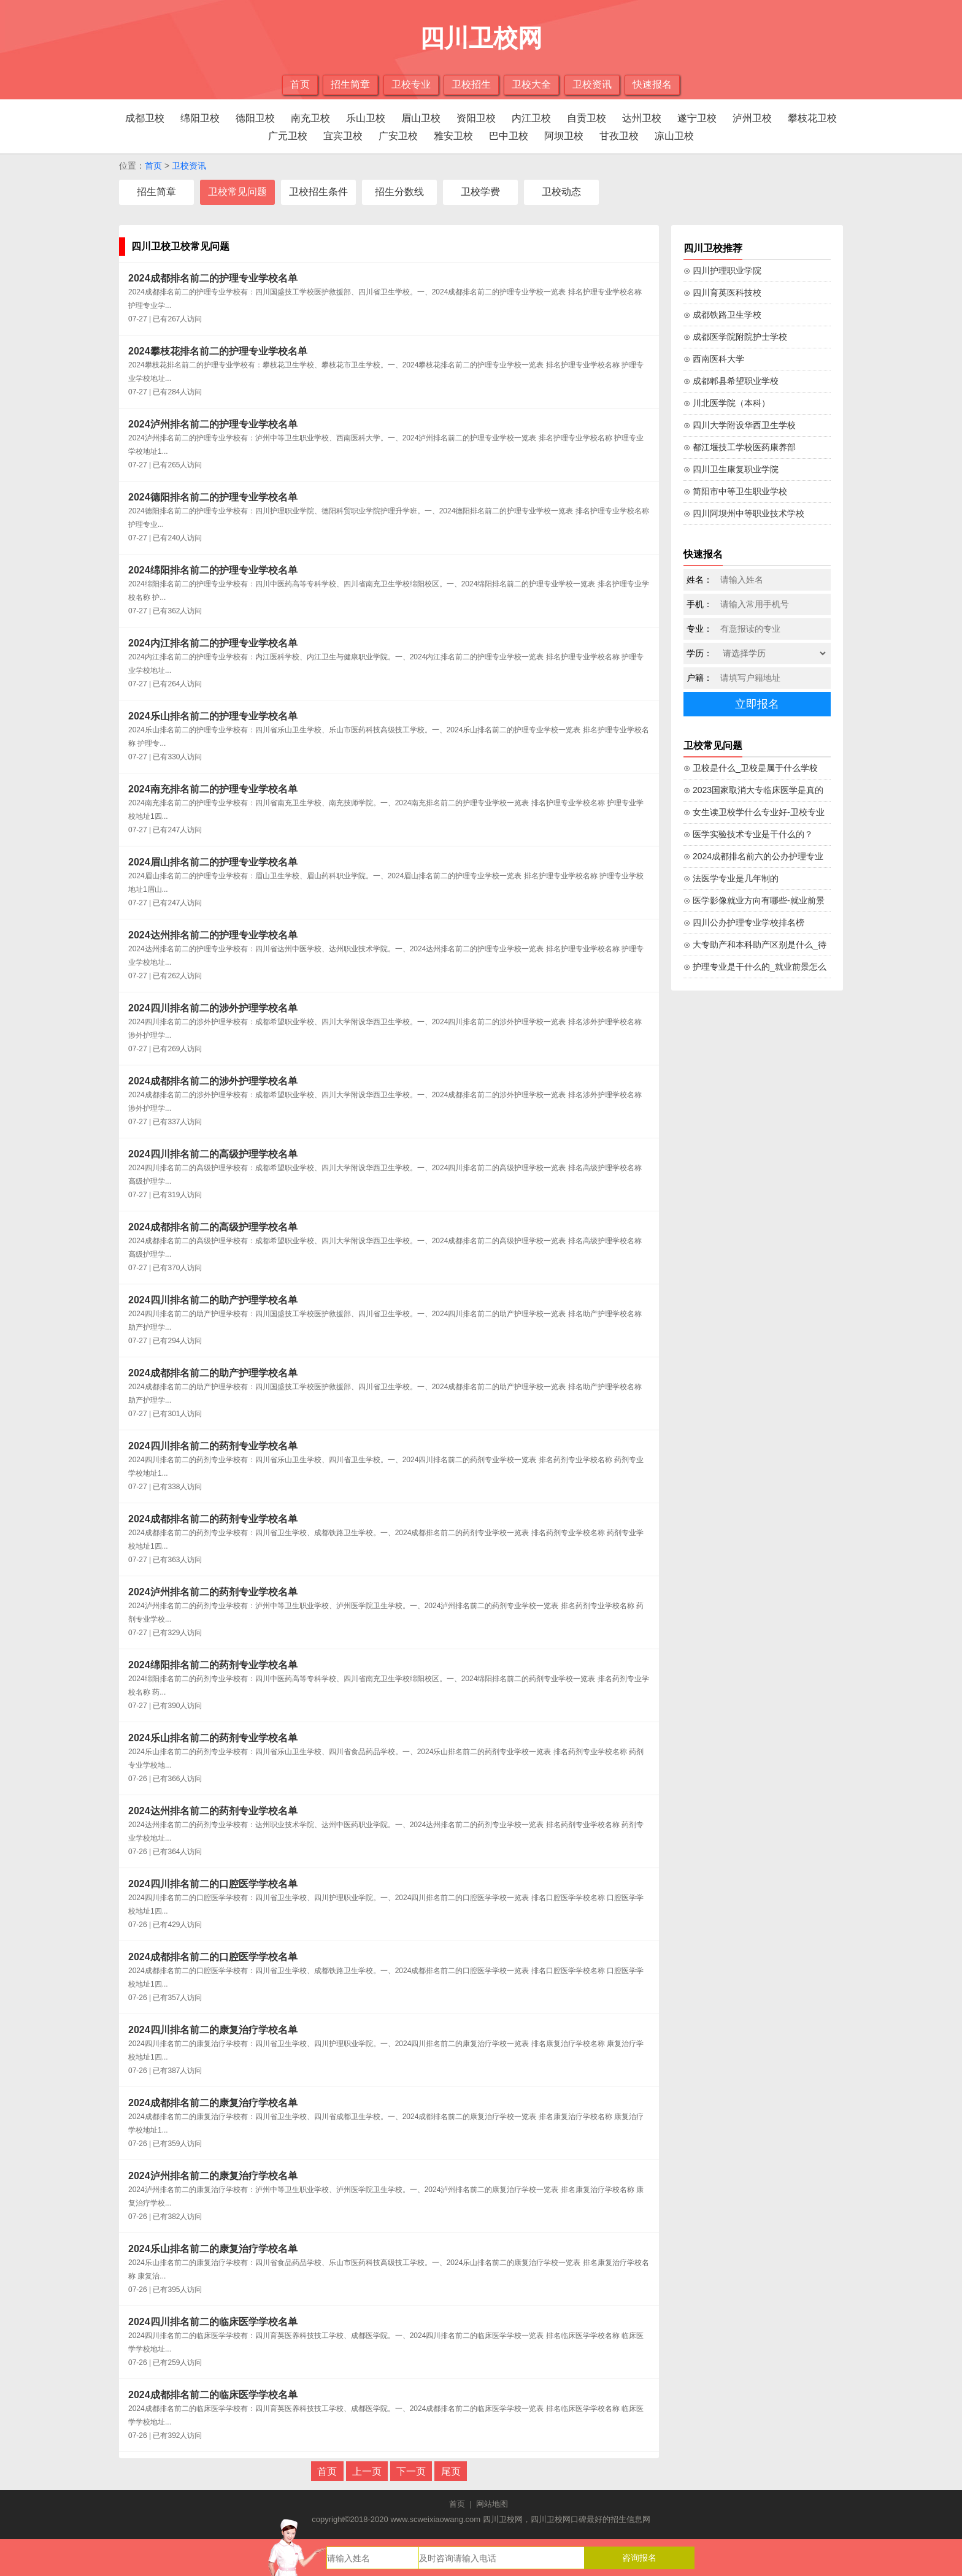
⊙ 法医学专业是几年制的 (731, 878)
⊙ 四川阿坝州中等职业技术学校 (743, 513)
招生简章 (350, 84)
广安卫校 (398, 136)
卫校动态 (561, 191)
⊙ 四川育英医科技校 (722, 292)
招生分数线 (399, 191)
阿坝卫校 (563, 136)
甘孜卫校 (619, 136)
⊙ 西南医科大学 (713, 359)
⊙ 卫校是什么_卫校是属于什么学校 (750, 768)
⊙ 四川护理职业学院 (722, 270)
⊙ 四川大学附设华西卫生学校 (739, 425)
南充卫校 (310, 118)
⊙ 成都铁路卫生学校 (722, 315)
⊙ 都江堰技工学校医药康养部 (739, 447)
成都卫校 (144, 118)
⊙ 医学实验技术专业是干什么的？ (748, 834)
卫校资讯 (592, 84)
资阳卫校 (476, 118)
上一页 (367, 2471)
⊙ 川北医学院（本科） (726, 403)
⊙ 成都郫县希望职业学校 (731, 381)
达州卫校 (641, 118)
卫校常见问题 (237, 191)
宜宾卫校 (343, 136)
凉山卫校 (674, 136)
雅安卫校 (453, 136)
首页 (300, 84)
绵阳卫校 (200, 118)
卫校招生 (471, 84)
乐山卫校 (365, 118)
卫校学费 (480, 191)
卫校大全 (531, 84)
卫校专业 (411, 84)
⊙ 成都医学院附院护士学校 (735, 337)
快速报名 (652, 84)
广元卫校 (287, 136)
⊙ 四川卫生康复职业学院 (731, 469)
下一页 (411, 2471)
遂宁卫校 (697, 118)
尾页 (451, 2471)
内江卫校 (531, 118)
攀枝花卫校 (812, 118)
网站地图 (492, 2504)
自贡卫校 (586, 118)
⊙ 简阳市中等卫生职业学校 (735, 491)
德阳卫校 (255, 118)
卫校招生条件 (318, 191)
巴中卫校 (508, 136)
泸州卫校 (752, 118)
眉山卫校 (421, 118)
